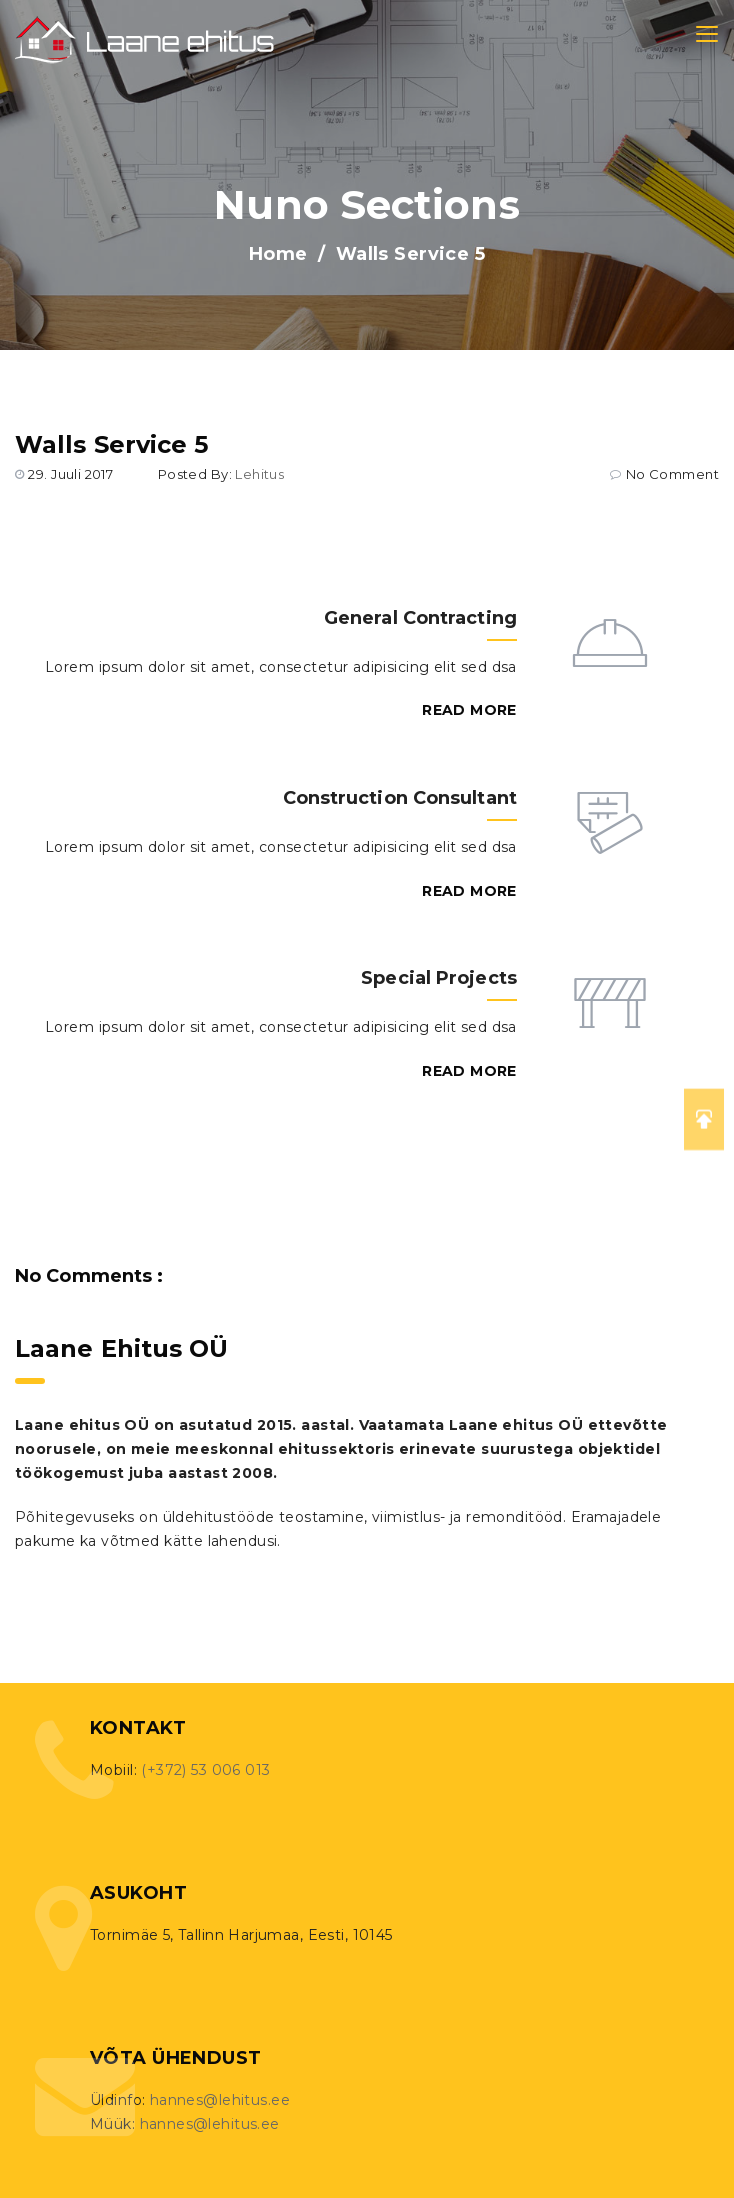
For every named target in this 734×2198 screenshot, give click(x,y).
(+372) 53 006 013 (205, 1770)
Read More (469, 710)
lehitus (259, 474)
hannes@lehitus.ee (220, 2100)
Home (278, 254)
